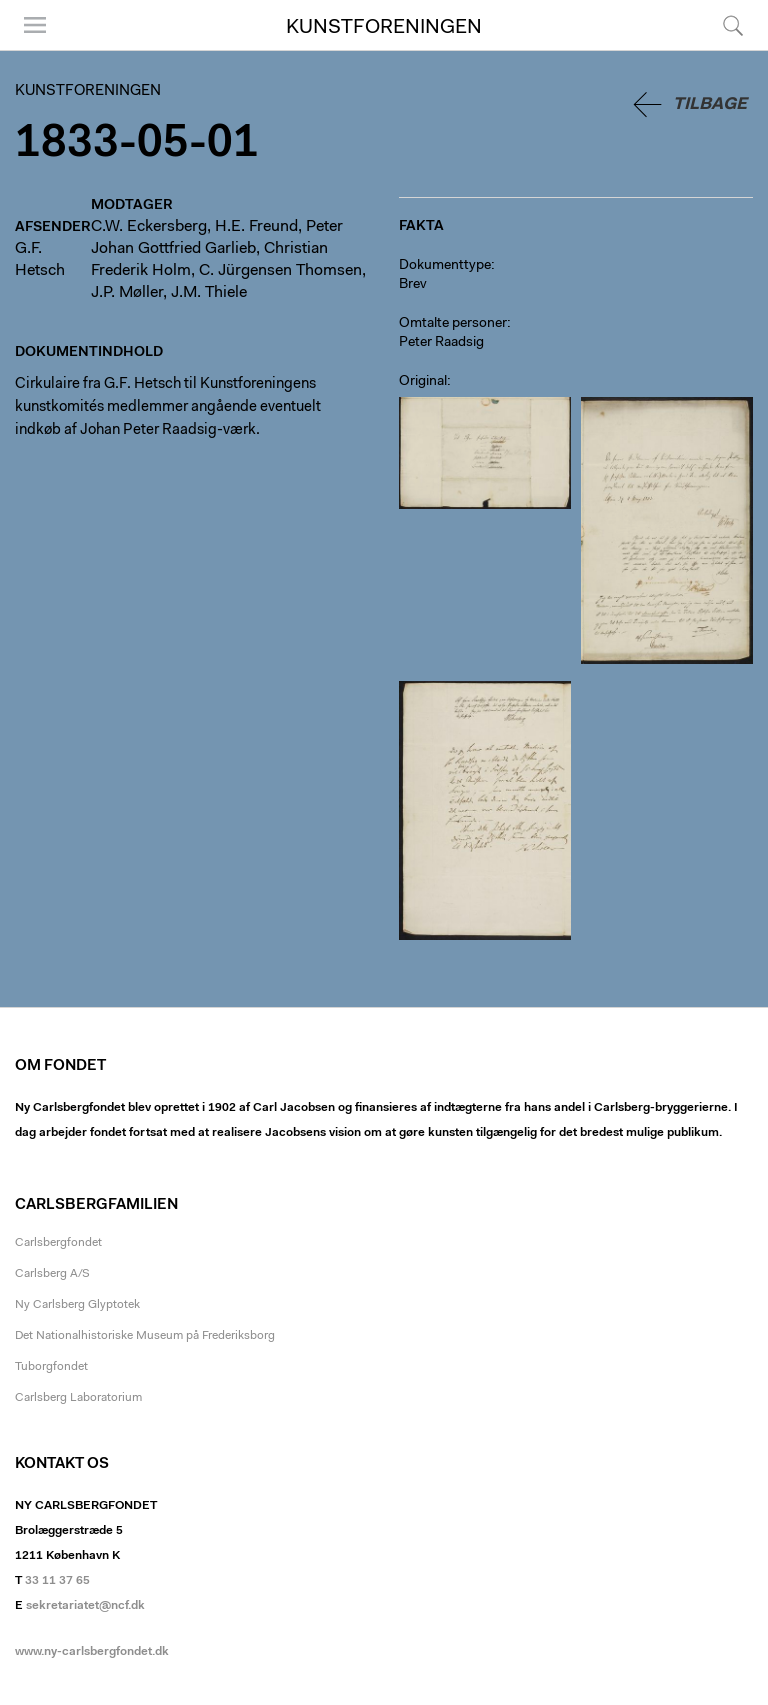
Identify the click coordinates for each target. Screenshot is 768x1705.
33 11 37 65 (57, 1581)
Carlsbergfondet (58, 1243)
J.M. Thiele (209, 293)
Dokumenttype (445, 266)
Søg (733, 25)
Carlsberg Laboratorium (78, 1398)
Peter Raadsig (441, 343)
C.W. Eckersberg (149, 227)
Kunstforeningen (384, 28)
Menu (35, 25)
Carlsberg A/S (52, 1274)
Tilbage (710, 104)
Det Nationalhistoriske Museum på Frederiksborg (145, 1336)
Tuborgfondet (51, 1367)
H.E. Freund (256, 227)
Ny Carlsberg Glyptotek (77, 1305)
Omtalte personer (453, 324)
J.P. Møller (127, 293)
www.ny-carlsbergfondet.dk (92, 1652)
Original (423, 382)
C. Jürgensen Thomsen (280, 271)
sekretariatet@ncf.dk (85, 1606)
